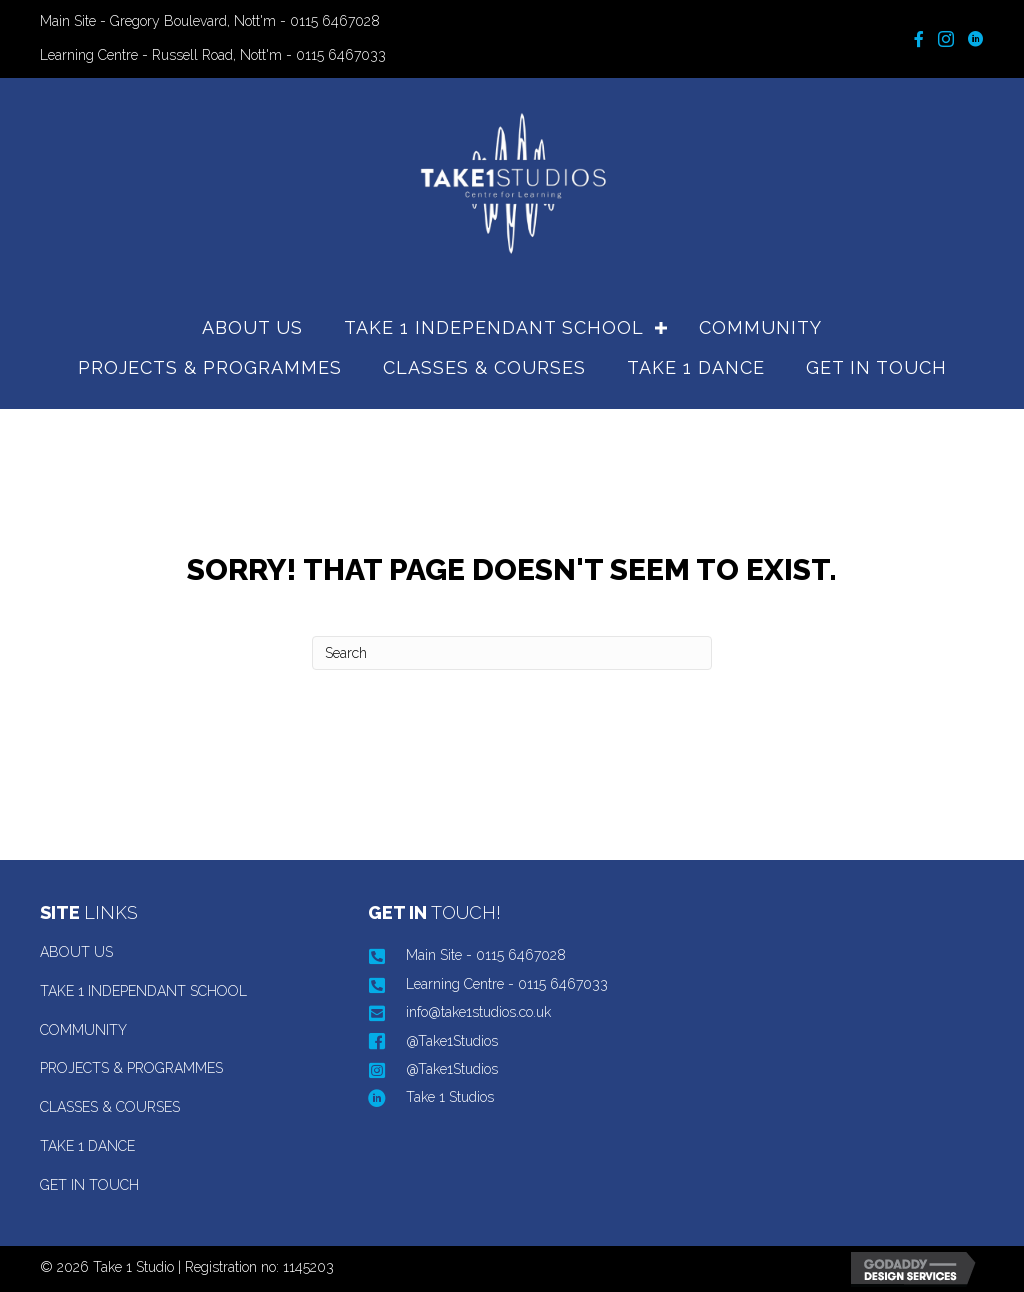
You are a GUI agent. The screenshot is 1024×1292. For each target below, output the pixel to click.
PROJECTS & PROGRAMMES (210, 367)
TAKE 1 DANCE (696, 367)
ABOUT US (252, 327)
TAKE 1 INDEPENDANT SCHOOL (494, 327)
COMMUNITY (760, 327)
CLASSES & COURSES (484, 367)
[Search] (512, 653)
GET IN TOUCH (876, 367)
